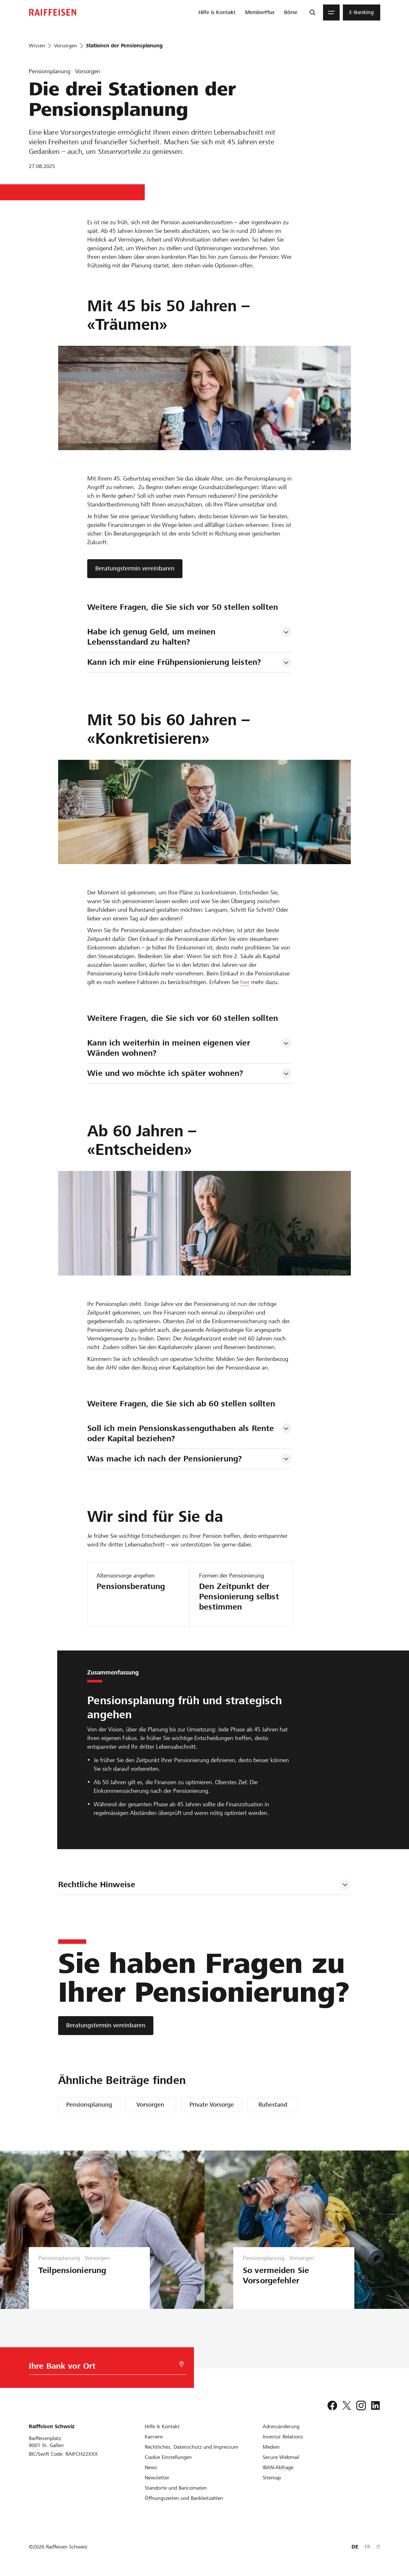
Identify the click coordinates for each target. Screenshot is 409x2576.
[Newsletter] (157, 2478)
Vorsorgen (150, 2104)
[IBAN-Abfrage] (278, 2467)
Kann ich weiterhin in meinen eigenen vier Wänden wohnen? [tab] (169, 1048)
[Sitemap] (272, 2478)
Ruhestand (273, 2104)
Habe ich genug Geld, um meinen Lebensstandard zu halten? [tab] (152, 637)
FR (367, 2547)
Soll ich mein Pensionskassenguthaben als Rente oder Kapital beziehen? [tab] (181, 1433)
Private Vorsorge (211, 2104)
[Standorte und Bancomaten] (176, 2488)
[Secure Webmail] (281, 2457)
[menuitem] (217, 12)
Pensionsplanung (89, 2104)
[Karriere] (154, 2437)
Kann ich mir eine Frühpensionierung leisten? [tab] (174, 662)
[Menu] (331, 12)
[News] (151, 2467)
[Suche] (312, 12)
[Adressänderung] (281, 2426)
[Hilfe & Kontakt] (162, 2426)
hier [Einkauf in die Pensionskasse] (245, 982)
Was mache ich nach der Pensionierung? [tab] (164, 1458)
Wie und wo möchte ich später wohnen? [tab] (165, 1073)
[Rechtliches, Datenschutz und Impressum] (191, 2447)
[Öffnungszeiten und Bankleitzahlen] (184, 2498)
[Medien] (271, 2447)
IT (378, 2547)
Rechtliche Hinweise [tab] (96, 1884)
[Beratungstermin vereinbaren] (105, 2025)
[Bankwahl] (98, 2367)
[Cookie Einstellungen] (168, 2457)
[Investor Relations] (283, 2437)
